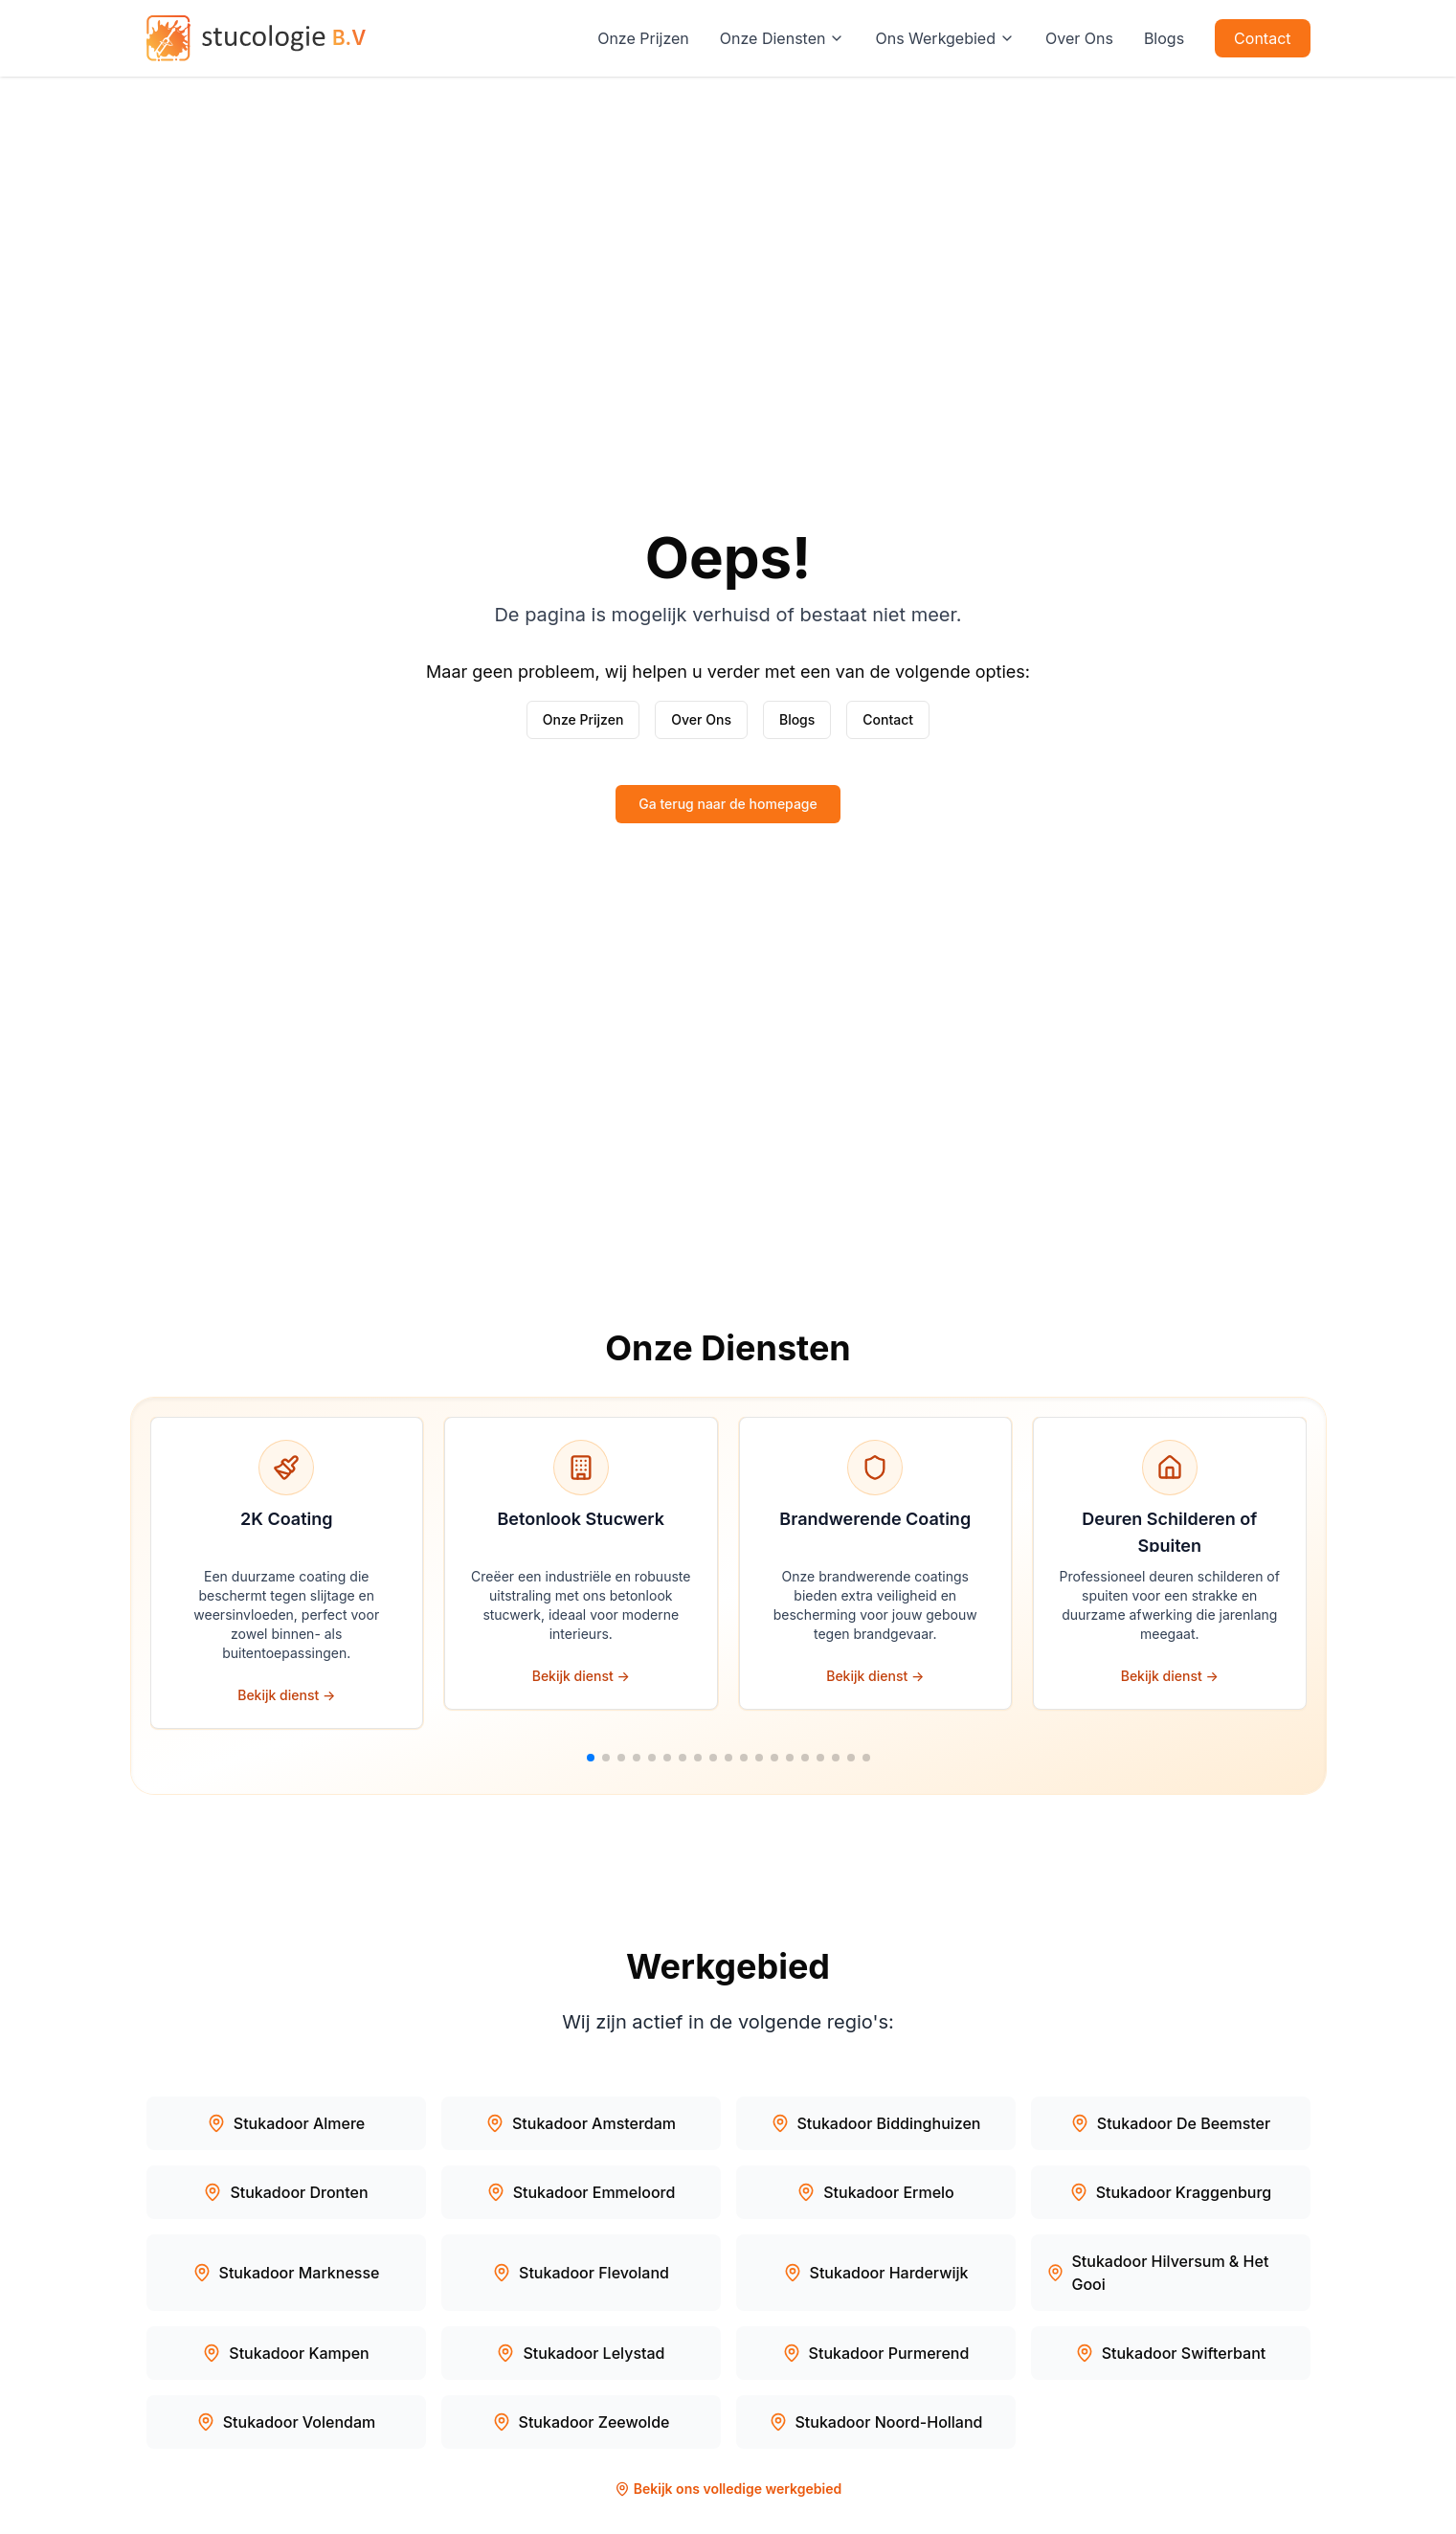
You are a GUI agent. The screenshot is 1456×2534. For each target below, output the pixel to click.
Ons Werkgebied (945, 38)
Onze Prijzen (643, 38)
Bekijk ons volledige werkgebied (728, 2488)
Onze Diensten (782, 38)
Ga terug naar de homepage (728, 804)
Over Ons (1079, 38)
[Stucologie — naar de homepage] (256, 38)
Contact (1262, 38)
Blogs (1164, 38)
